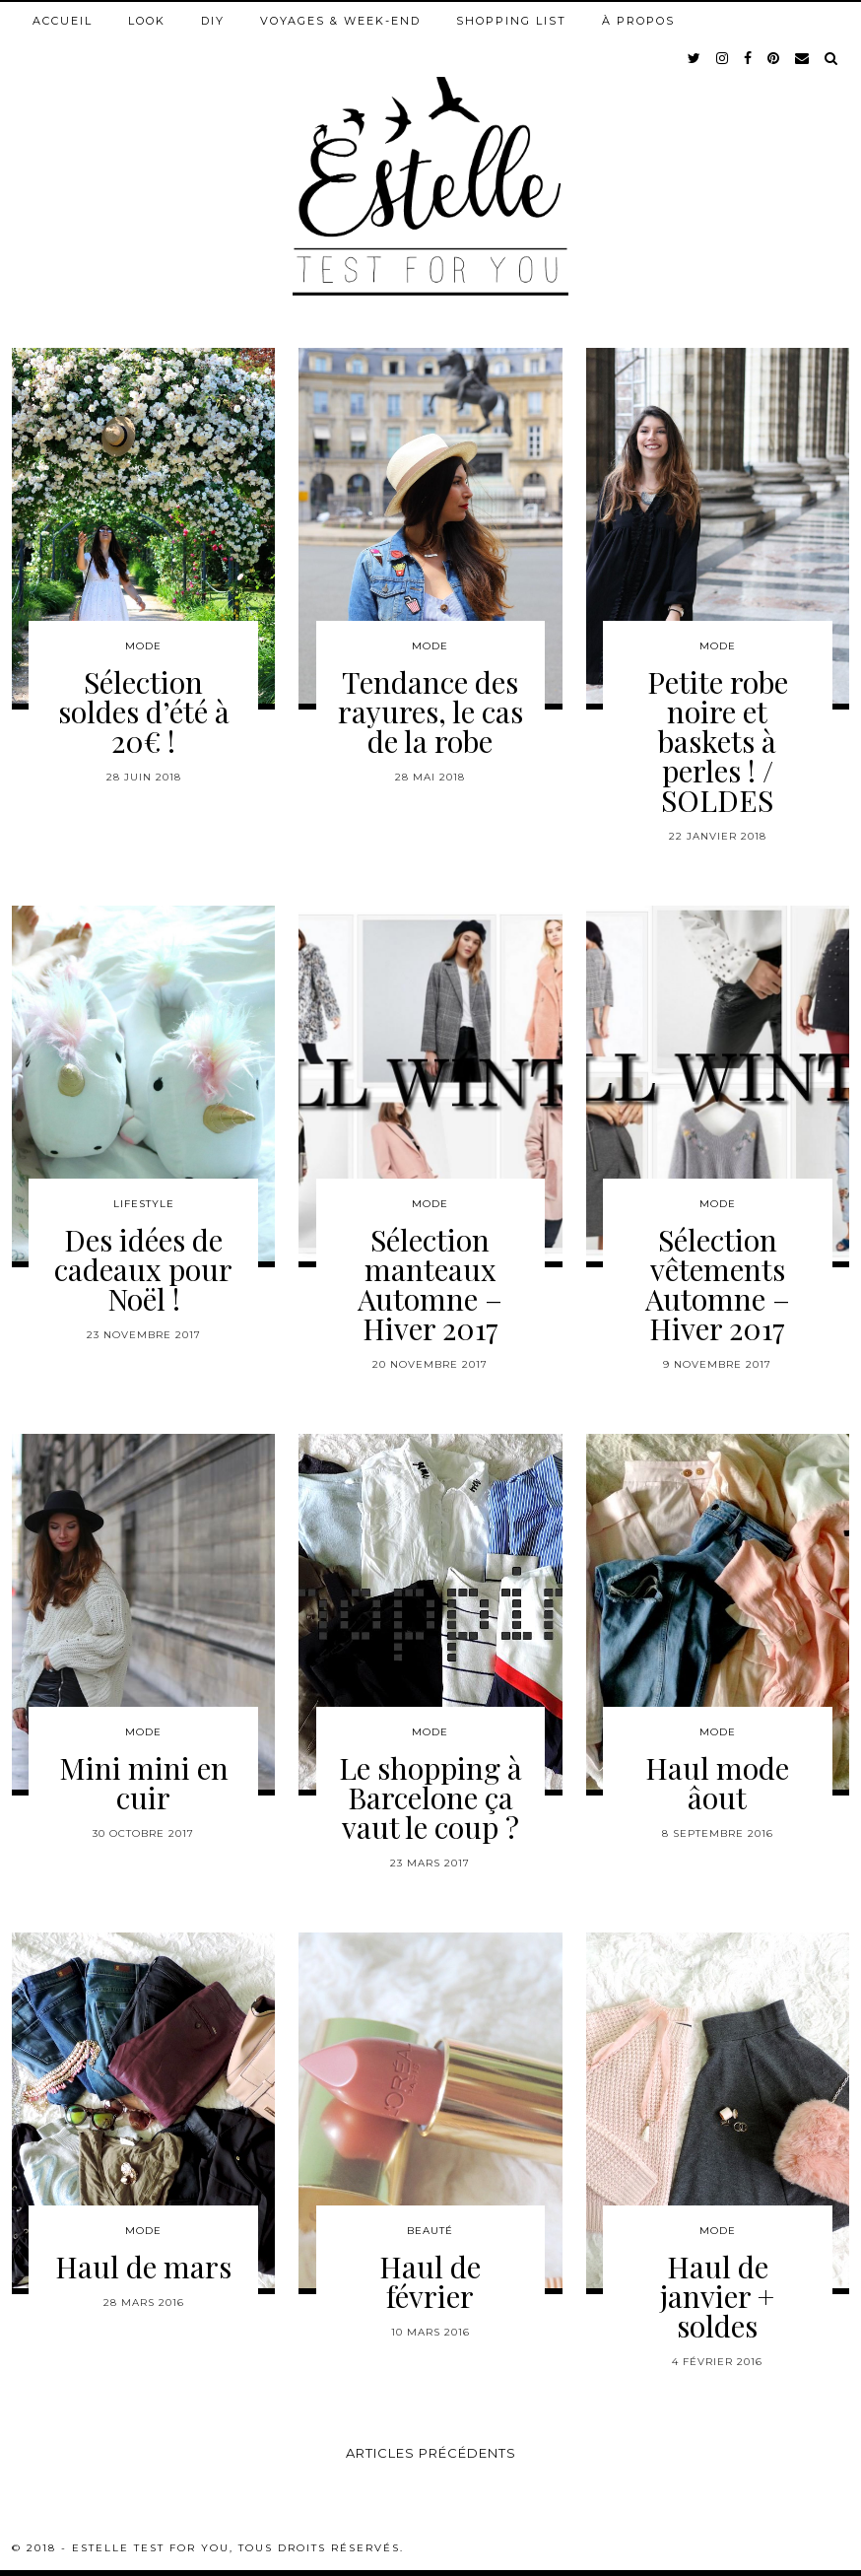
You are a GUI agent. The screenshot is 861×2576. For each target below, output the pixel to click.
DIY (213, 21)
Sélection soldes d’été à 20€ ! (144, 711)
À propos (638, 21)
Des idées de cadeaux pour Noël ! (143, 1269)
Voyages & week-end (340, 21)
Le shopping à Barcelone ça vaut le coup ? (430, 1797)
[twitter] (695, 58)
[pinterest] (774, 58)
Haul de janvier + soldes (717, 2296)
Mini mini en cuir (144, 1782)
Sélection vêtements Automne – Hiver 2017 (717, 1284)
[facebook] (749, 58)
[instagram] (723, 58)
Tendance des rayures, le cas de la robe (430, 711)
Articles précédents (431, 2453)
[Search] (832, 58)
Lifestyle (143, 1203)
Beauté (430, 2230)
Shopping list (511, 21)
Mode (143, 646)
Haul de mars (143, 2266)
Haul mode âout (717, 1782)
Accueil (63, 21)
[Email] (803, 58)
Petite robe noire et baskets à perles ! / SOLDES (717, 741)
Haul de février (430, 2281)
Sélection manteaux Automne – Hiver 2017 (430, 1284)
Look (147, 21)
